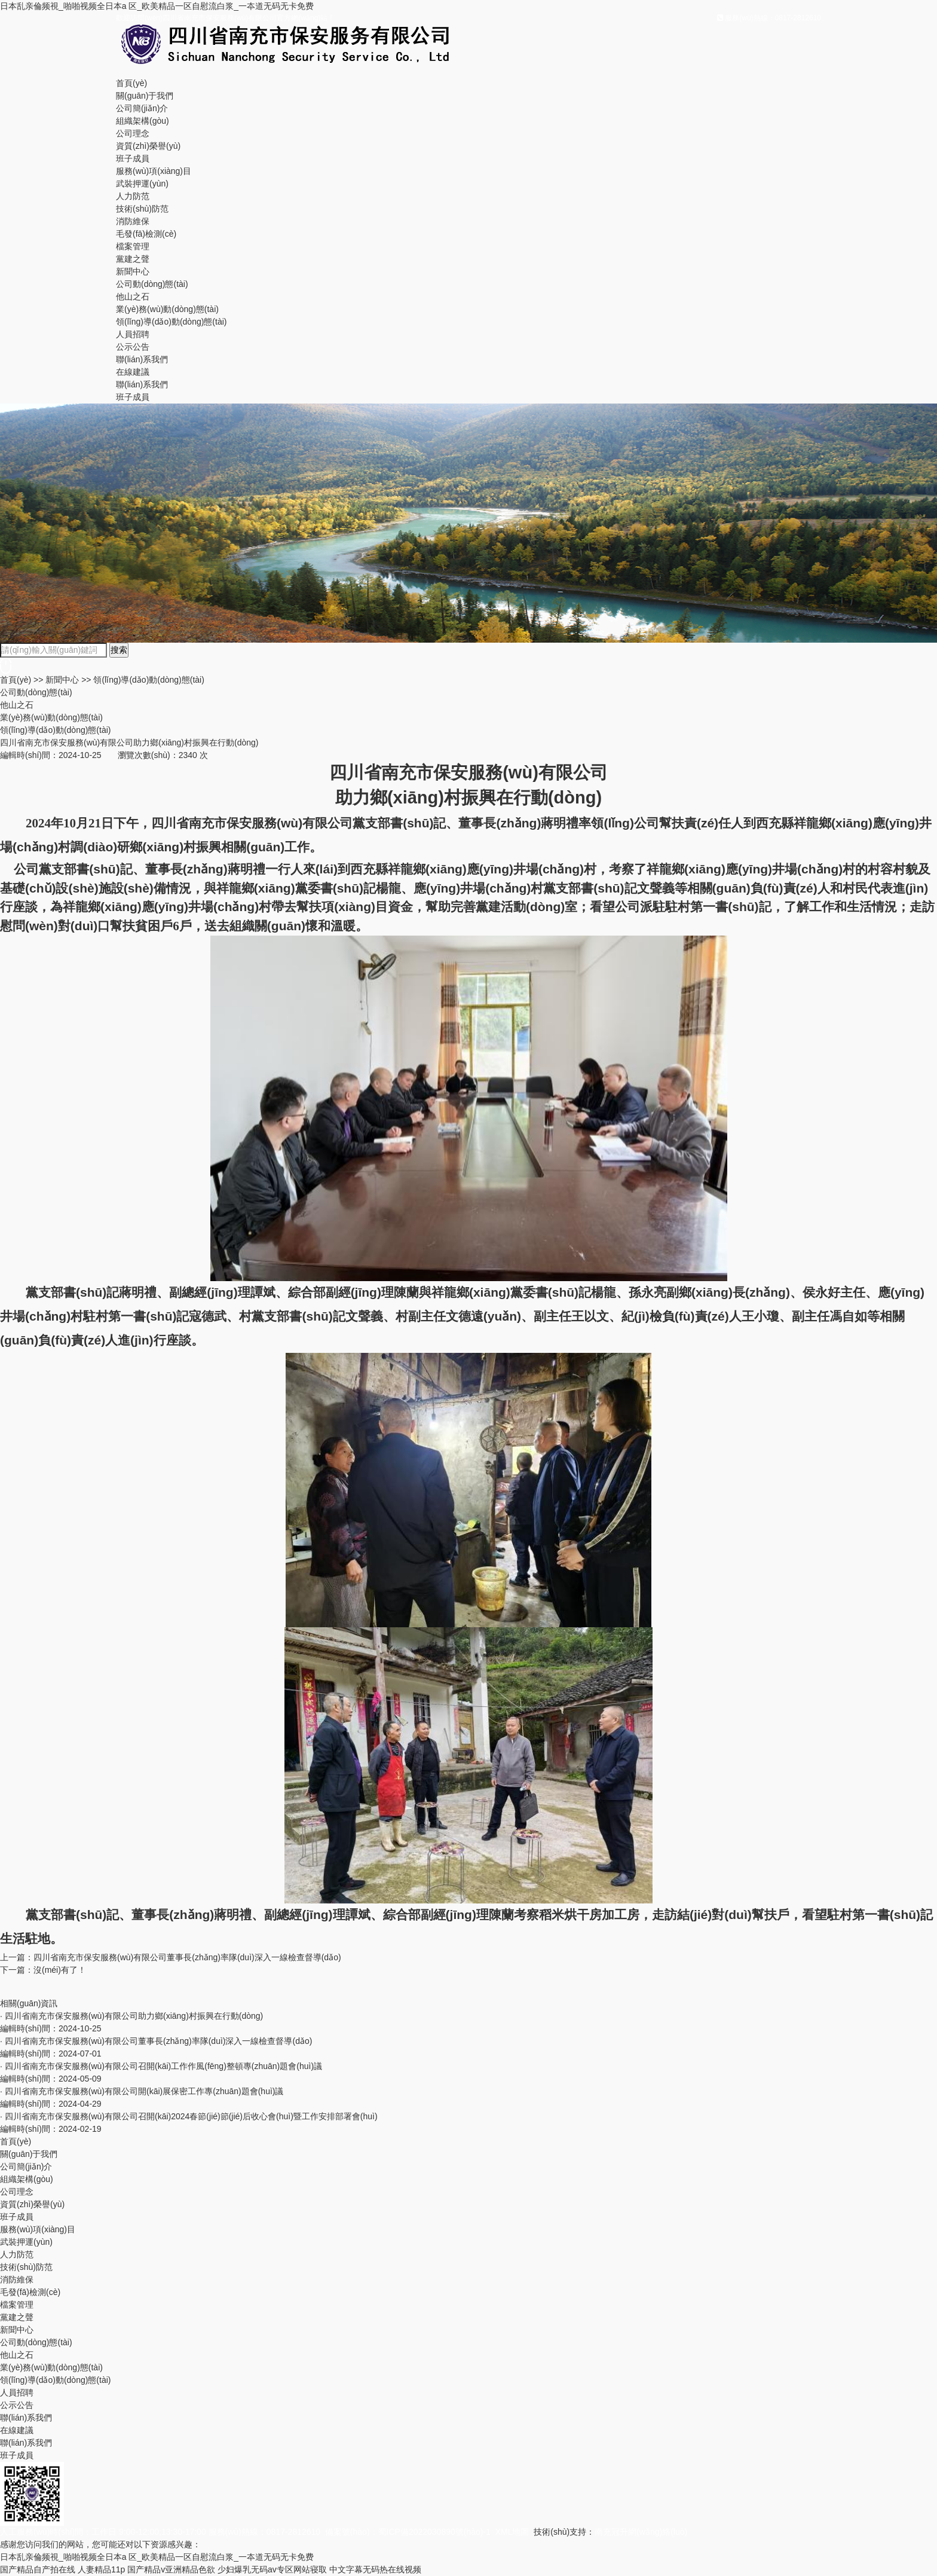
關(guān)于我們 (144, 95)
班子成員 (132, 158)
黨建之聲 (132, 259)
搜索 (119, 650)
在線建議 (132, 372)
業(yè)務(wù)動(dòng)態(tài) (167, 309)
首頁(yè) (131, 83)
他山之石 (132, 296)
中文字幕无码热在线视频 (375, 2569)
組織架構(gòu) (142, 121)
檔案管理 (132, 246)
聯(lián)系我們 (142, 359)
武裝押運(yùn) (142, 183)
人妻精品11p (101, 2569)
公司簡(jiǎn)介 (142, 108)
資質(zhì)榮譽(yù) (148, 146)
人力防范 (132, 196)
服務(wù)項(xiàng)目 (153, 171)
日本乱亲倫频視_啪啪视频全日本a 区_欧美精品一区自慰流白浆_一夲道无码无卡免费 (157, 6)
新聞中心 (132, 271)
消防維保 (132, 221)
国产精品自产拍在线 (37, 2569)
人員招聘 (132, 334)
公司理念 (132, 133)
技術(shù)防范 (142, 208)
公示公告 (132, 347)
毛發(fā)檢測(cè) (146, 234)
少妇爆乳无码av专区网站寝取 (272, 2569)
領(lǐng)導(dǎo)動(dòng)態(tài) (171, 321)
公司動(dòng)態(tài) (152, 284)
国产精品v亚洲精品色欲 (171, 2569)
